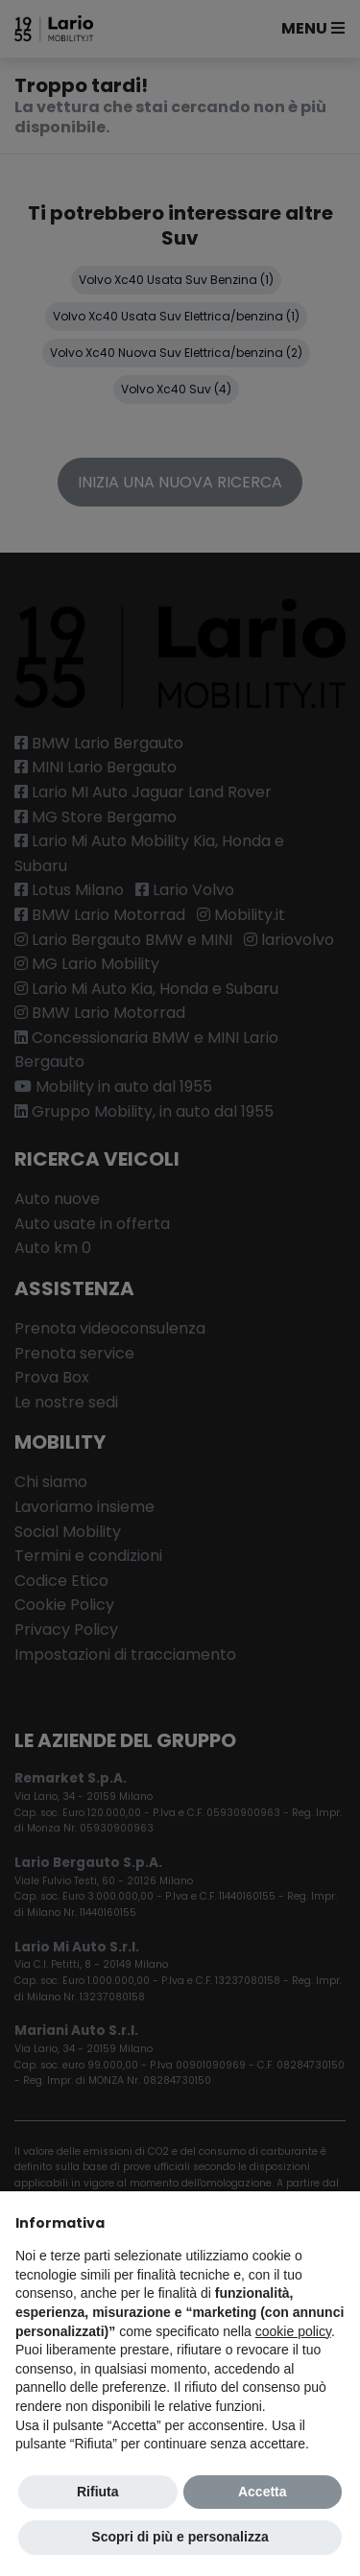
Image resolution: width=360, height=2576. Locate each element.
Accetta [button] (262, 2491)
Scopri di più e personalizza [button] (179, 2536)
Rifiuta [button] (98, 2491)
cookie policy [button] (293, 2331)
